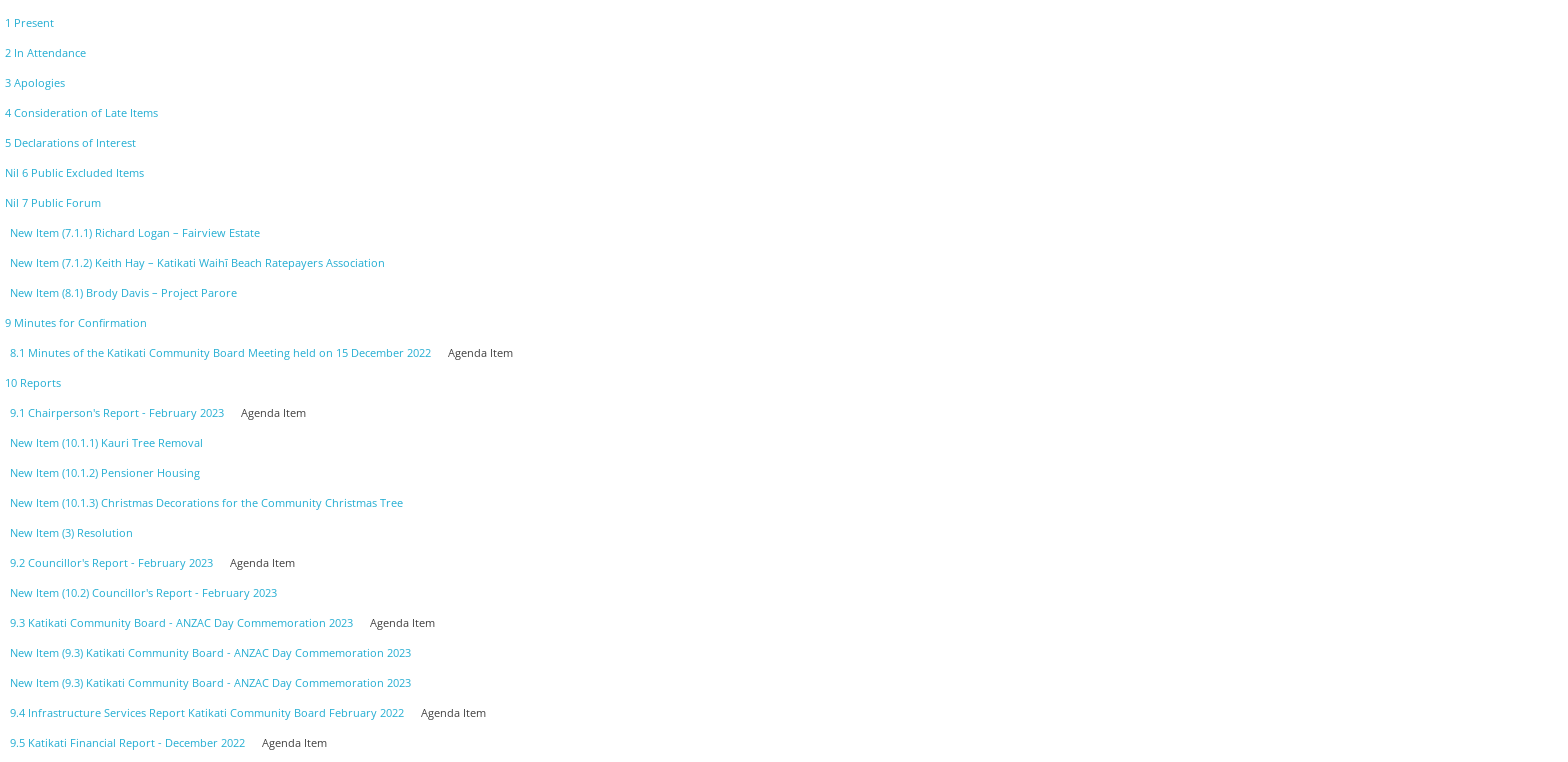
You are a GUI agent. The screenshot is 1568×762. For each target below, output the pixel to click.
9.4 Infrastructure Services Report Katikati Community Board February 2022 (207, 712)
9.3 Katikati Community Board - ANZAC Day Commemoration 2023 (181, 622)
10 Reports (33, 382)
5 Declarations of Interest (70, 142)
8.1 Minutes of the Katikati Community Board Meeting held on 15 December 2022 (220, 352)
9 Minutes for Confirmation (76, 322)
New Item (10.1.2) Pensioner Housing (105, 472)
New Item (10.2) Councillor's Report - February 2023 (143, 592)
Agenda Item (480, 352)
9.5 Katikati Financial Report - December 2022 (127, 742)
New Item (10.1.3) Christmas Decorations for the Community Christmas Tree (206, 502)
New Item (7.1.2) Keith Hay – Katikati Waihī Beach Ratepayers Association (197, 262)
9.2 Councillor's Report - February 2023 (111, 562)
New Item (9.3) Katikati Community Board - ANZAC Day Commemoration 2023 (210, 652)
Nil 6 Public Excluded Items (74, 172)
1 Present (29, 22)
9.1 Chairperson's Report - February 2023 (117, 412)
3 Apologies (35, 82)
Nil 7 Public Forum (53, 202)
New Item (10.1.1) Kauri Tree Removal (106, 442)
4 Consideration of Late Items (81, 112)
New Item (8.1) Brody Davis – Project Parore (123, 292)
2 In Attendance (45, 52)
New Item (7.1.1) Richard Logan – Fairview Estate (135, 232)
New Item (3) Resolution (71, 532)
